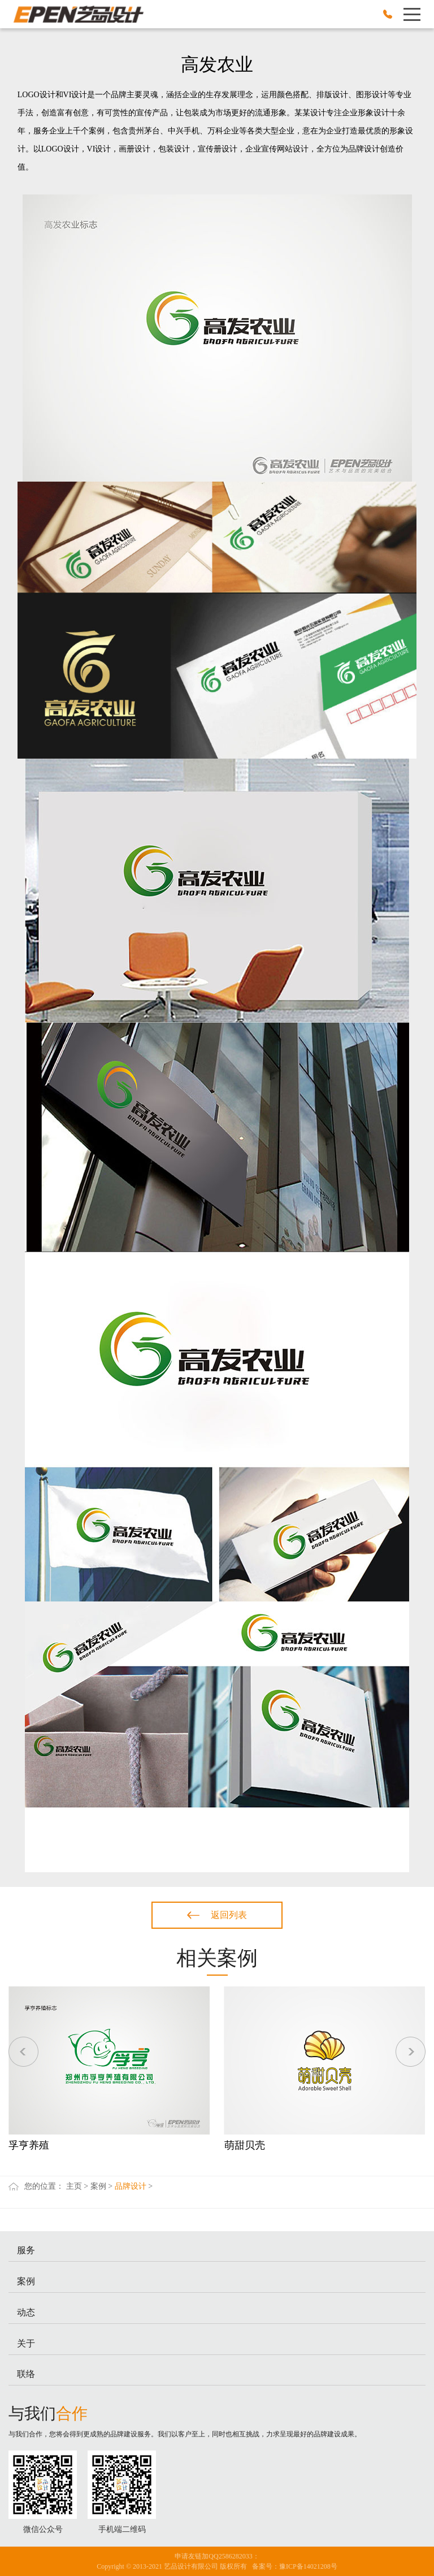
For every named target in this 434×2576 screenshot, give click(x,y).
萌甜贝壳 (244, 2145)
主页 (74, 2186)
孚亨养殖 (28, 2145)
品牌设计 (130, 2186)
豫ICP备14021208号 (308, 2566)
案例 (98, 2186)
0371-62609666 (387, 14)
